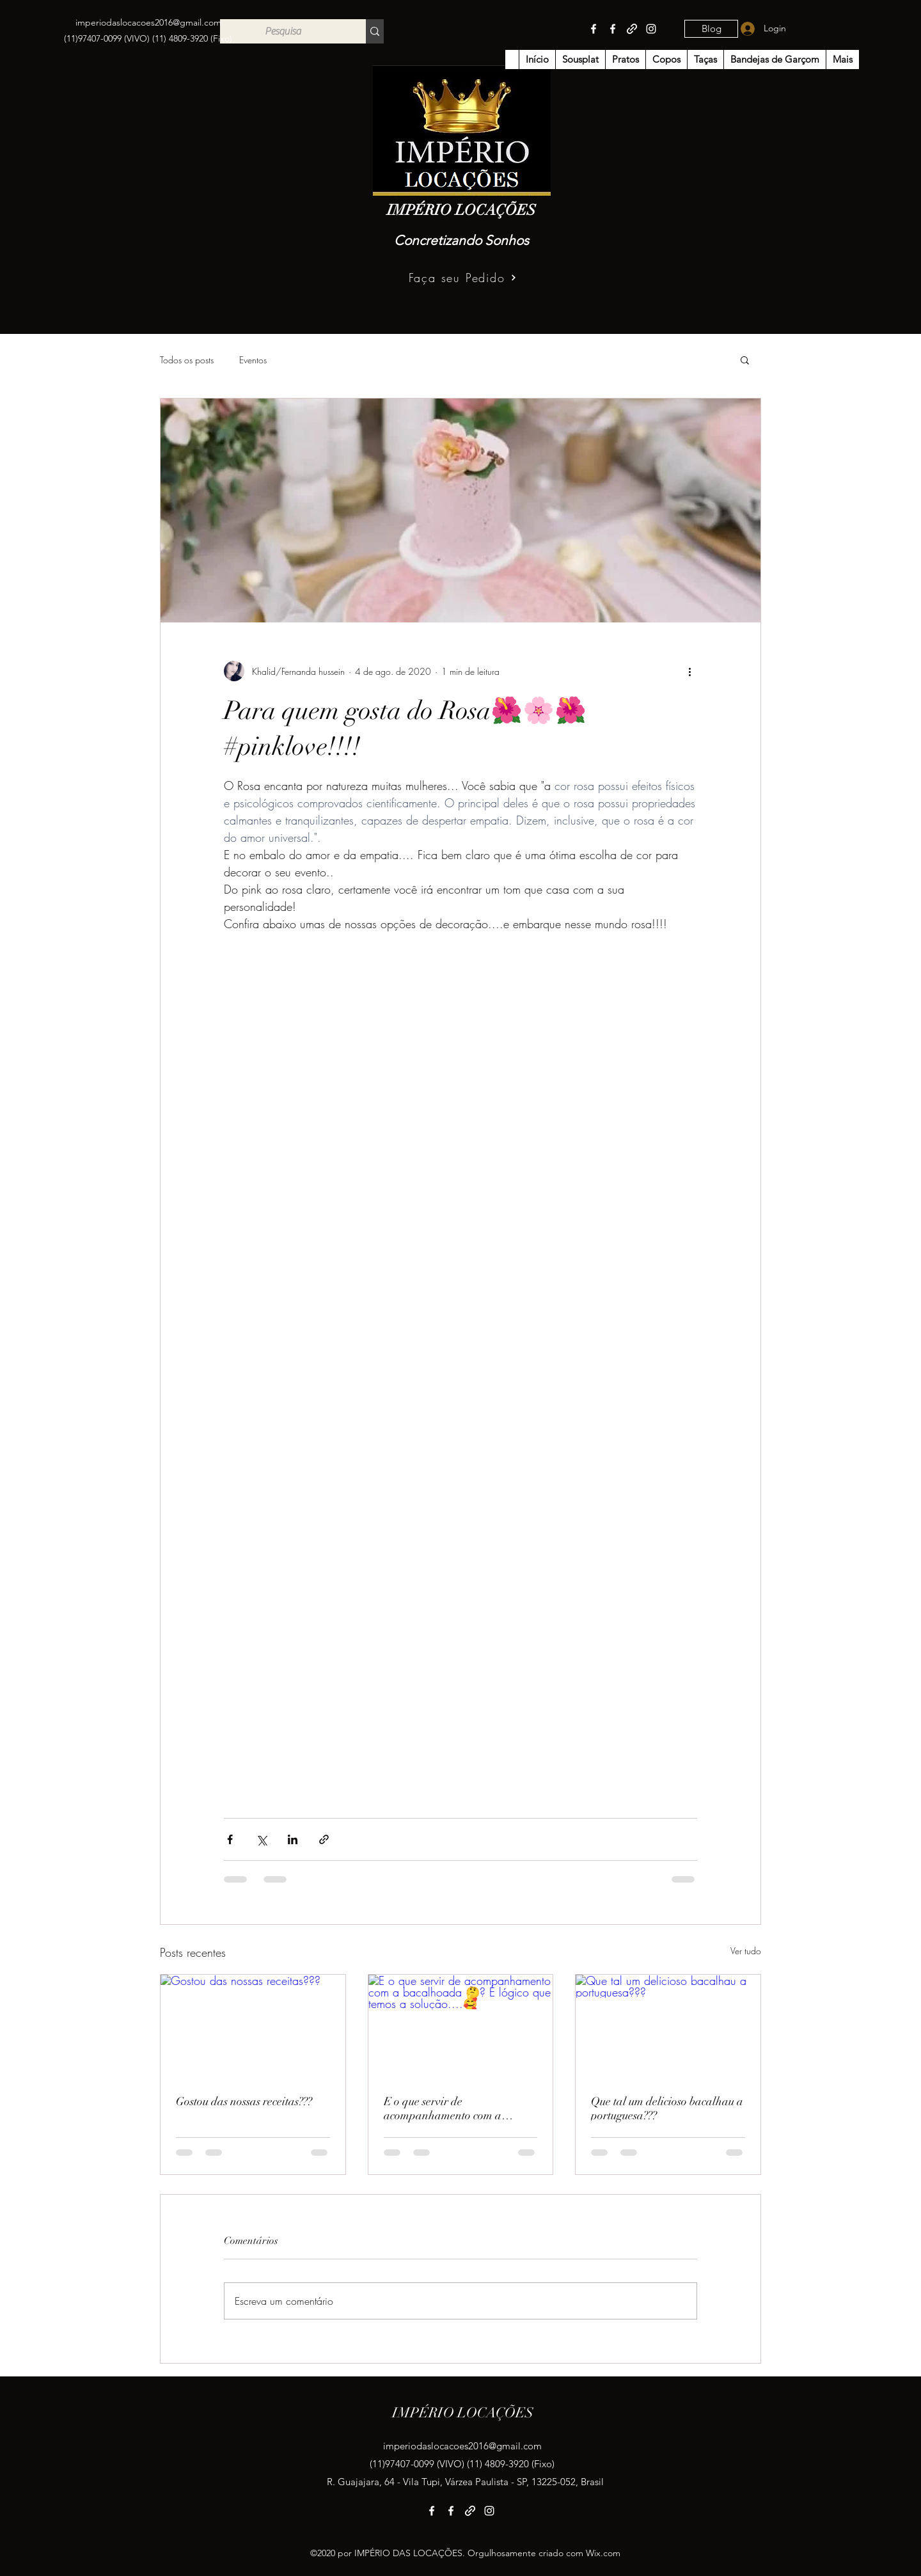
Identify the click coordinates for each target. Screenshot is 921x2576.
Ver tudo (745, 1951)
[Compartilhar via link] (324, 1839)
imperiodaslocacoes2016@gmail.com (148, 22)
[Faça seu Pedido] (462, 277)
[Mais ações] (689, 671)
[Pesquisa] (283, 31)
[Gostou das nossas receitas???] (253, 2026)
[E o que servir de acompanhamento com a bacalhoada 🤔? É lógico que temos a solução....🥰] (460, 2026)
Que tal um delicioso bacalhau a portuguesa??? (667, 2108)
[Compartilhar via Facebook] (230, 1839)
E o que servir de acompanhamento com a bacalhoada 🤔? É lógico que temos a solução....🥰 (453, 2108)
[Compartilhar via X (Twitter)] (261, 1839)
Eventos (253, 360)
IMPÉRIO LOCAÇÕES (461, 210)
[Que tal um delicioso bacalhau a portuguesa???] (668, 2026)
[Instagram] (651, 28)
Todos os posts (187, 360)
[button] (745, 359)
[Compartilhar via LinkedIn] (293, 1839)
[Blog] (711, 29)
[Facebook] (593, 28)
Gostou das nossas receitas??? (244, 2101)
